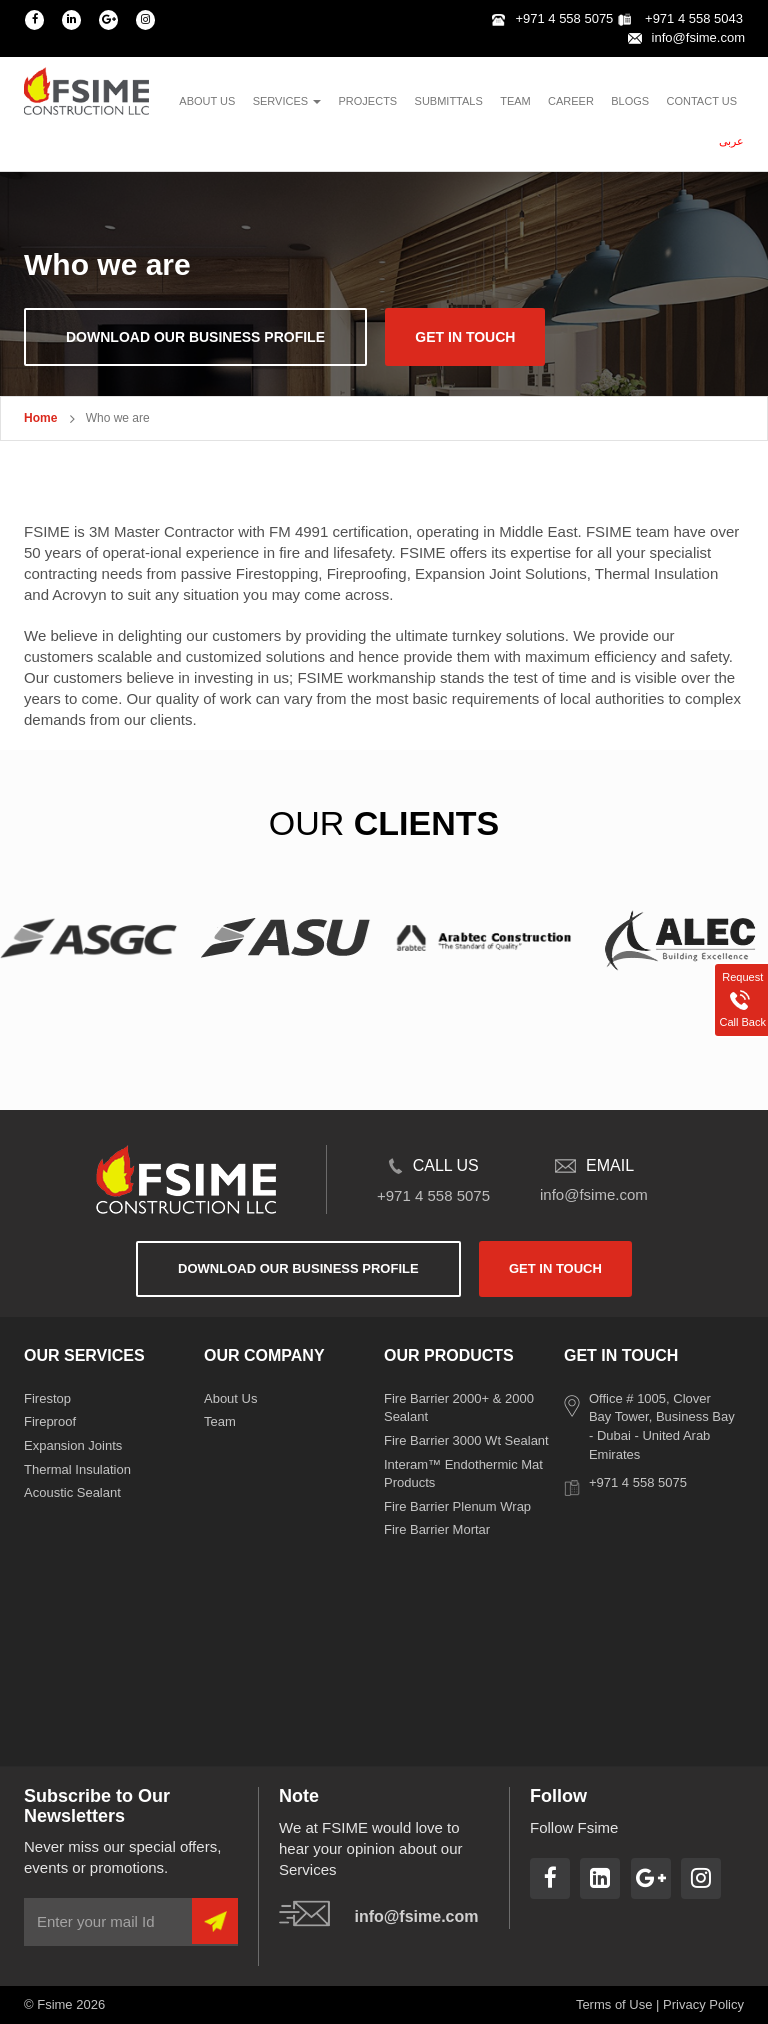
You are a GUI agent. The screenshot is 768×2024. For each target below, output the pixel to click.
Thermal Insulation (77, 1469)
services (287, 101)
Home (40, 418)
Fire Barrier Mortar (437, 1529)
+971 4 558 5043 (680, 18)
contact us (702, 101)
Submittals (449, 101)
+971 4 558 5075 (552, 18)
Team (220, 1421)
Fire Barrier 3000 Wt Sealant (466, 1440)
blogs (630, 101)
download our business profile (195, 337)
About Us (230, 1398)
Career (571, 101)
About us (207, 101)
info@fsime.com (686, 37)
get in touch (465, 337)
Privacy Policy (703, 2004)
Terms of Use (614, 2004)
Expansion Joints (73, 1445)
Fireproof (50, 1421)
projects (368, 101)
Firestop (47, 1398)
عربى (731, 141)
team (515, 101)
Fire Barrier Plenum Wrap (457, 1506)
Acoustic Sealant (72, 1492)
